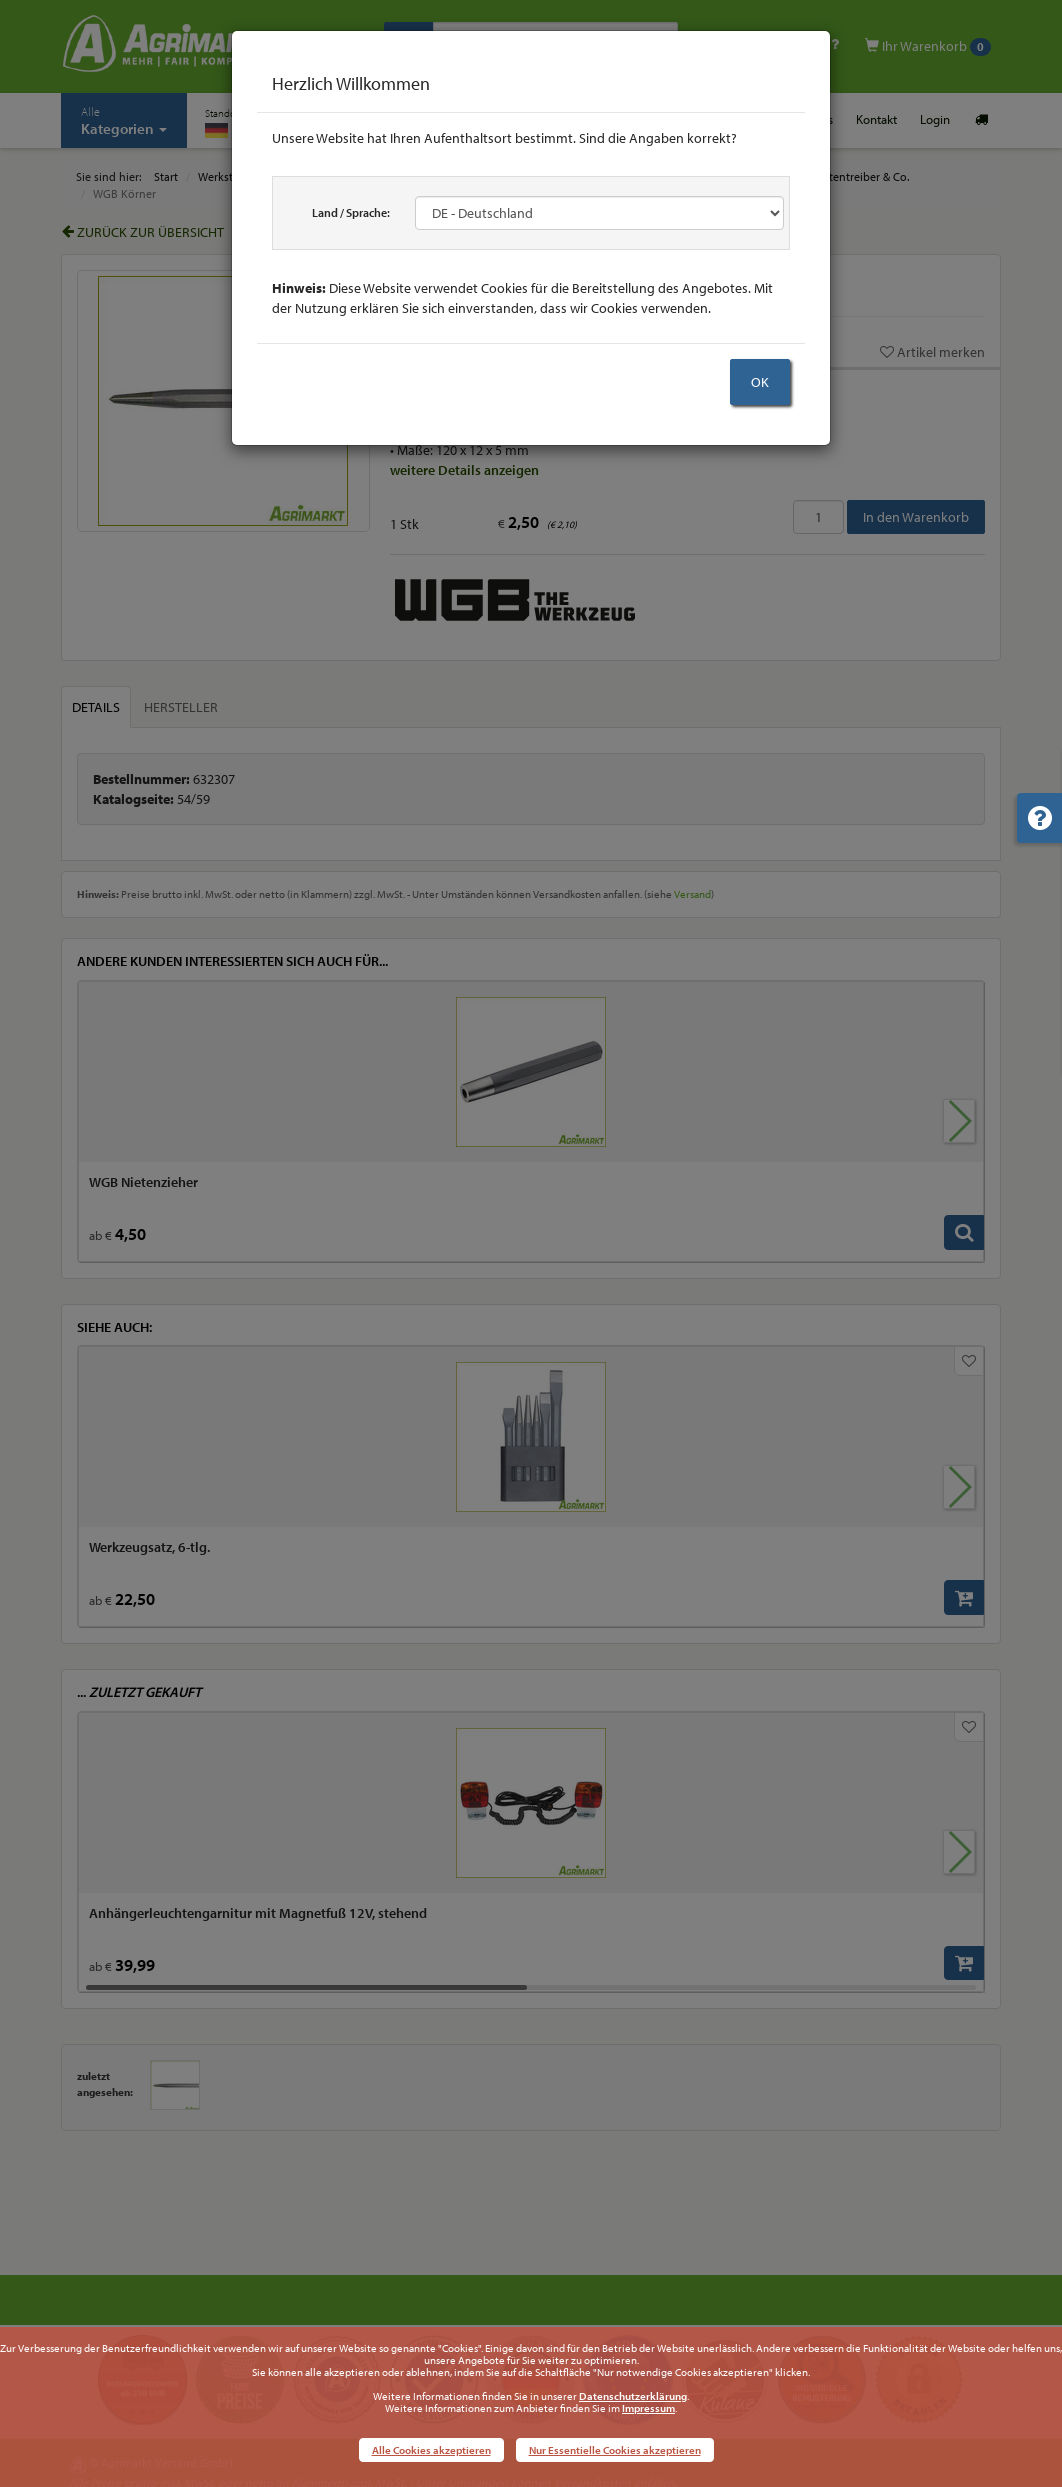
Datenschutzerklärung (633, 2396)
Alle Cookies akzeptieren (431, 2450)
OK (760, 382)
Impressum (648, 2408)
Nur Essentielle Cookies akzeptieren (615, 2450)
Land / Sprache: (351, 212)
